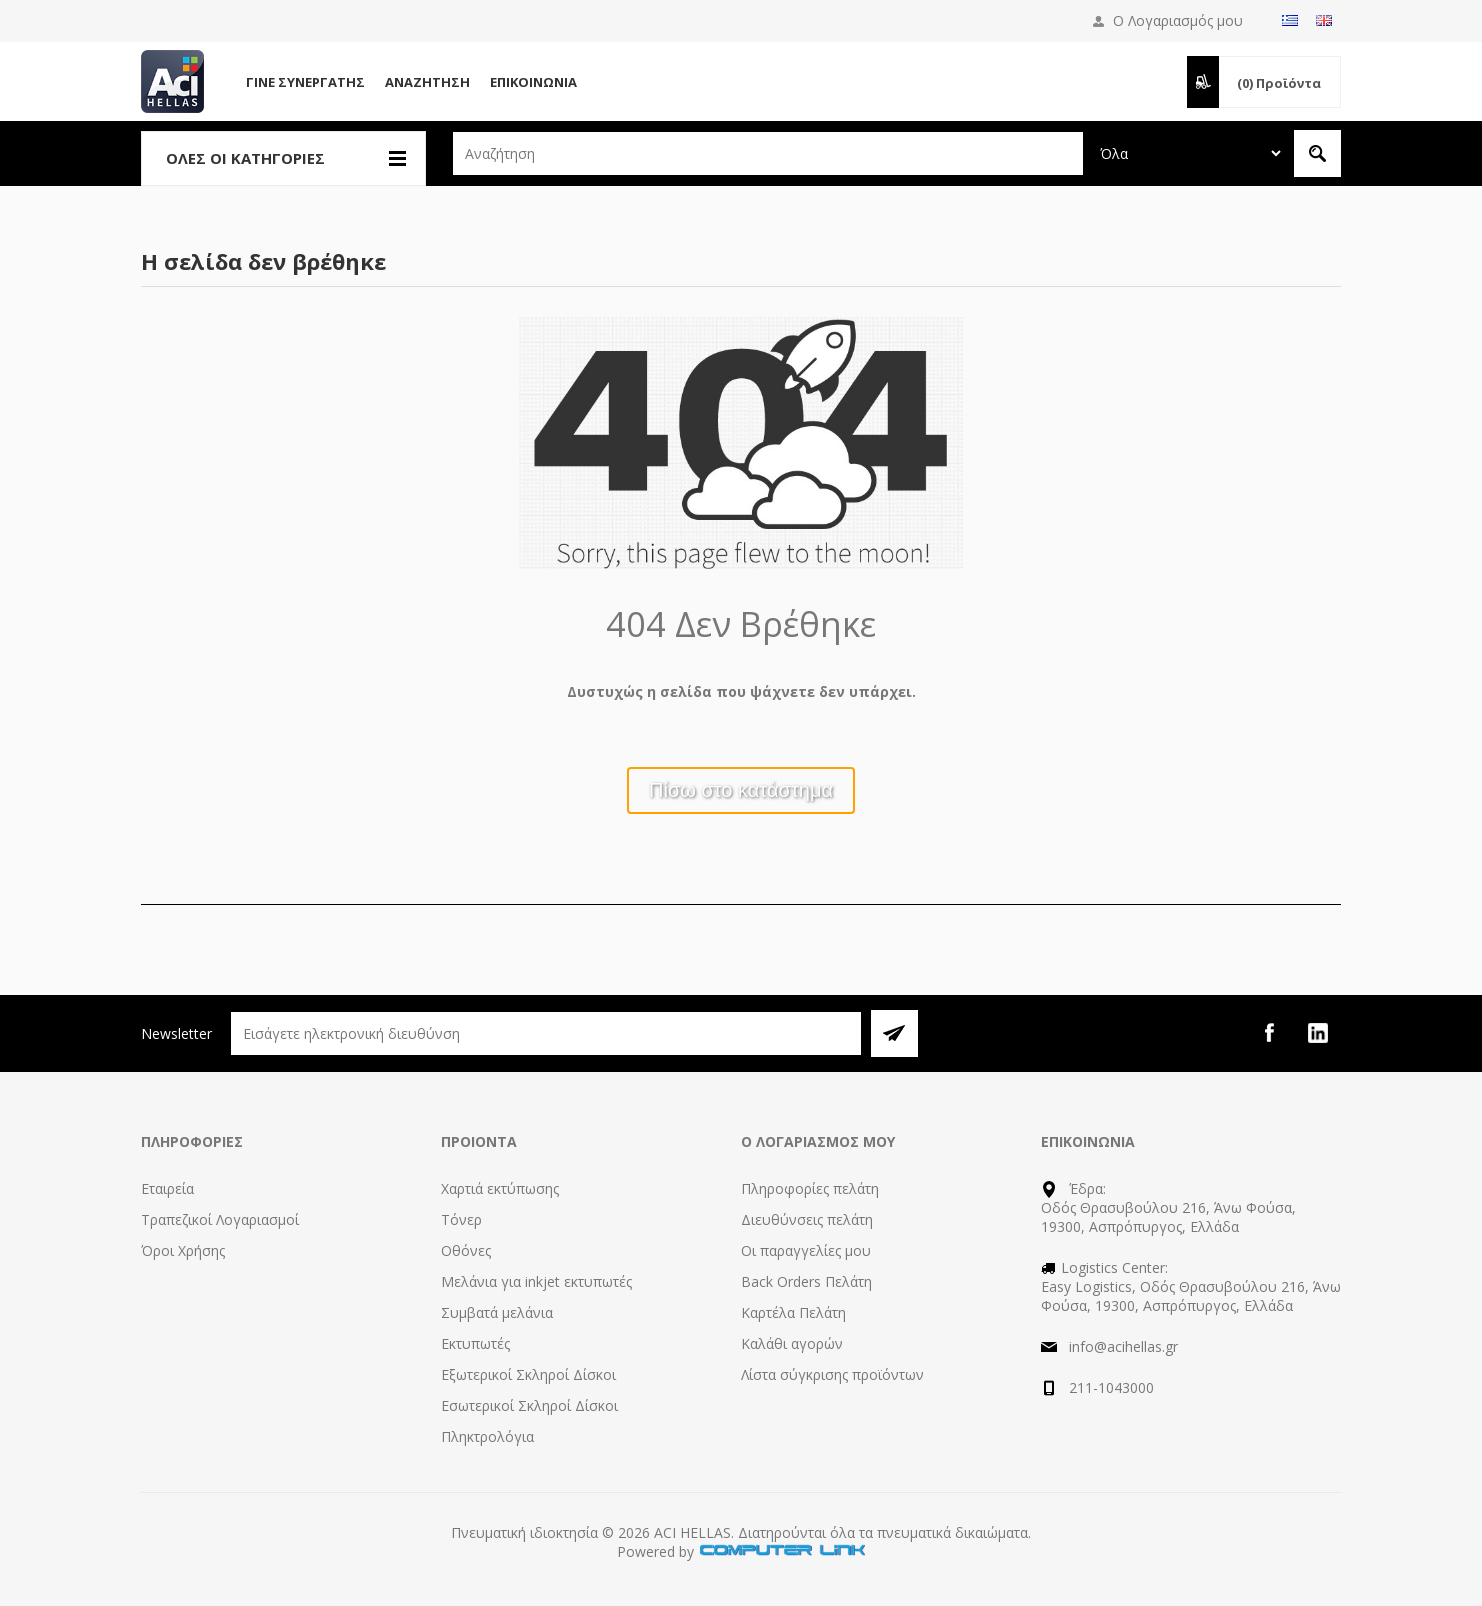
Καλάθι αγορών (792, 1343)
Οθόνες (466, 1250)
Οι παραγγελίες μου (806, 1250)
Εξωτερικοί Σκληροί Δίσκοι (528, 1374)
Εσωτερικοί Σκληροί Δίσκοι (529, 1405)
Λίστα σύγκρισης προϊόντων (832, 1374)
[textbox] (768, 153)
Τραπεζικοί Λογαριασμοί (220, 1219)
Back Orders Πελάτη (806, 1281)
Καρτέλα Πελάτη (793, 1312)
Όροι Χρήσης (183, 1250)
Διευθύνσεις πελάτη (807, 1219)
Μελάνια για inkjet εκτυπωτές (536, 1281)
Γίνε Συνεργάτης (305, 82)
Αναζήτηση (427, 82)
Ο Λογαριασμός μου (1178, 20)
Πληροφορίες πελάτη (810, 1188)
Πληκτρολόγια (487, 1436)
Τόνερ (461, 1219)
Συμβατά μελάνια (497, 1312)
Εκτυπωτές (475, 1343)
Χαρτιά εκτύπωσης (500, 1188)
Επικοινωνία (533, 82)
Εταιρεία (167, 1188)
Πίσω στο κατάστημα (741, 790)
